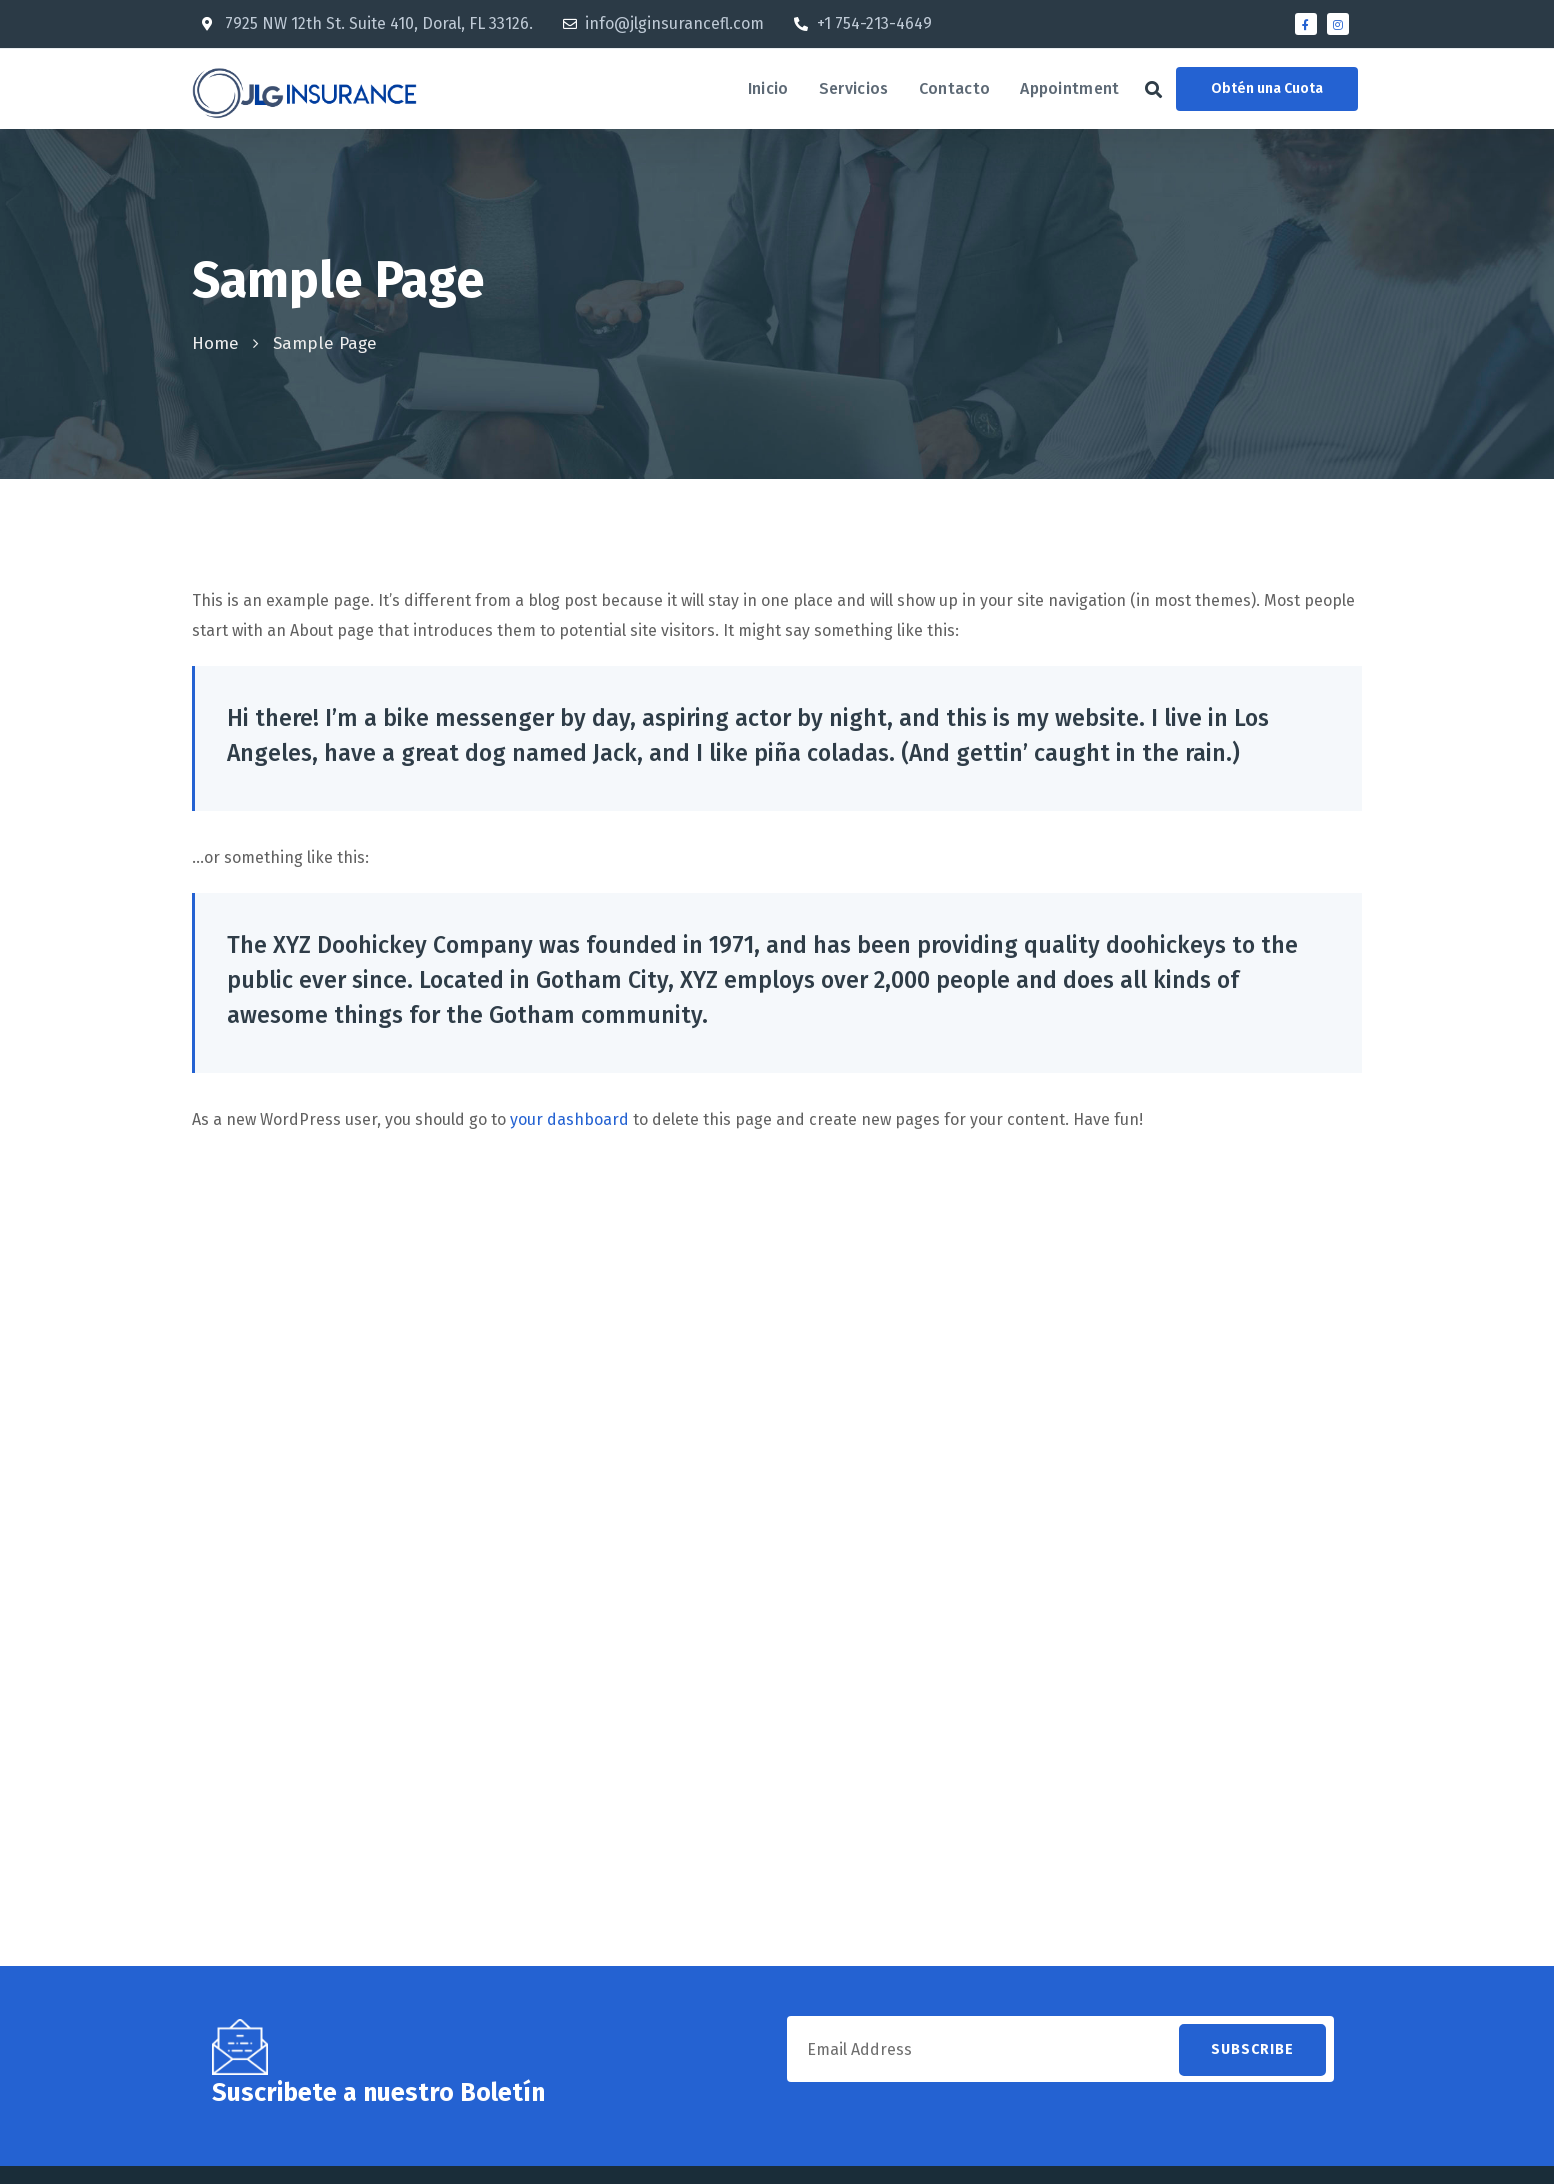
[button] (1153, 89)
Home (215, 343)
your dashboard (569, 1119)
